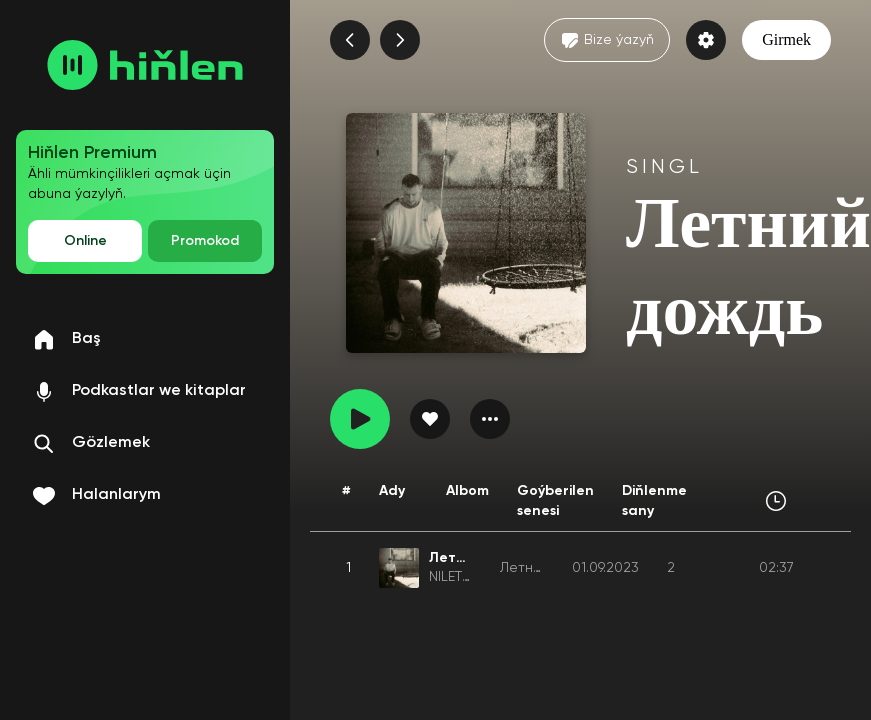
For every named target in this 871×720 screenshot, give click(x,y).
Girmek (786, 39)
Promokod (205, 241)
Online (85, 241)
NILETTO (454, 577)
